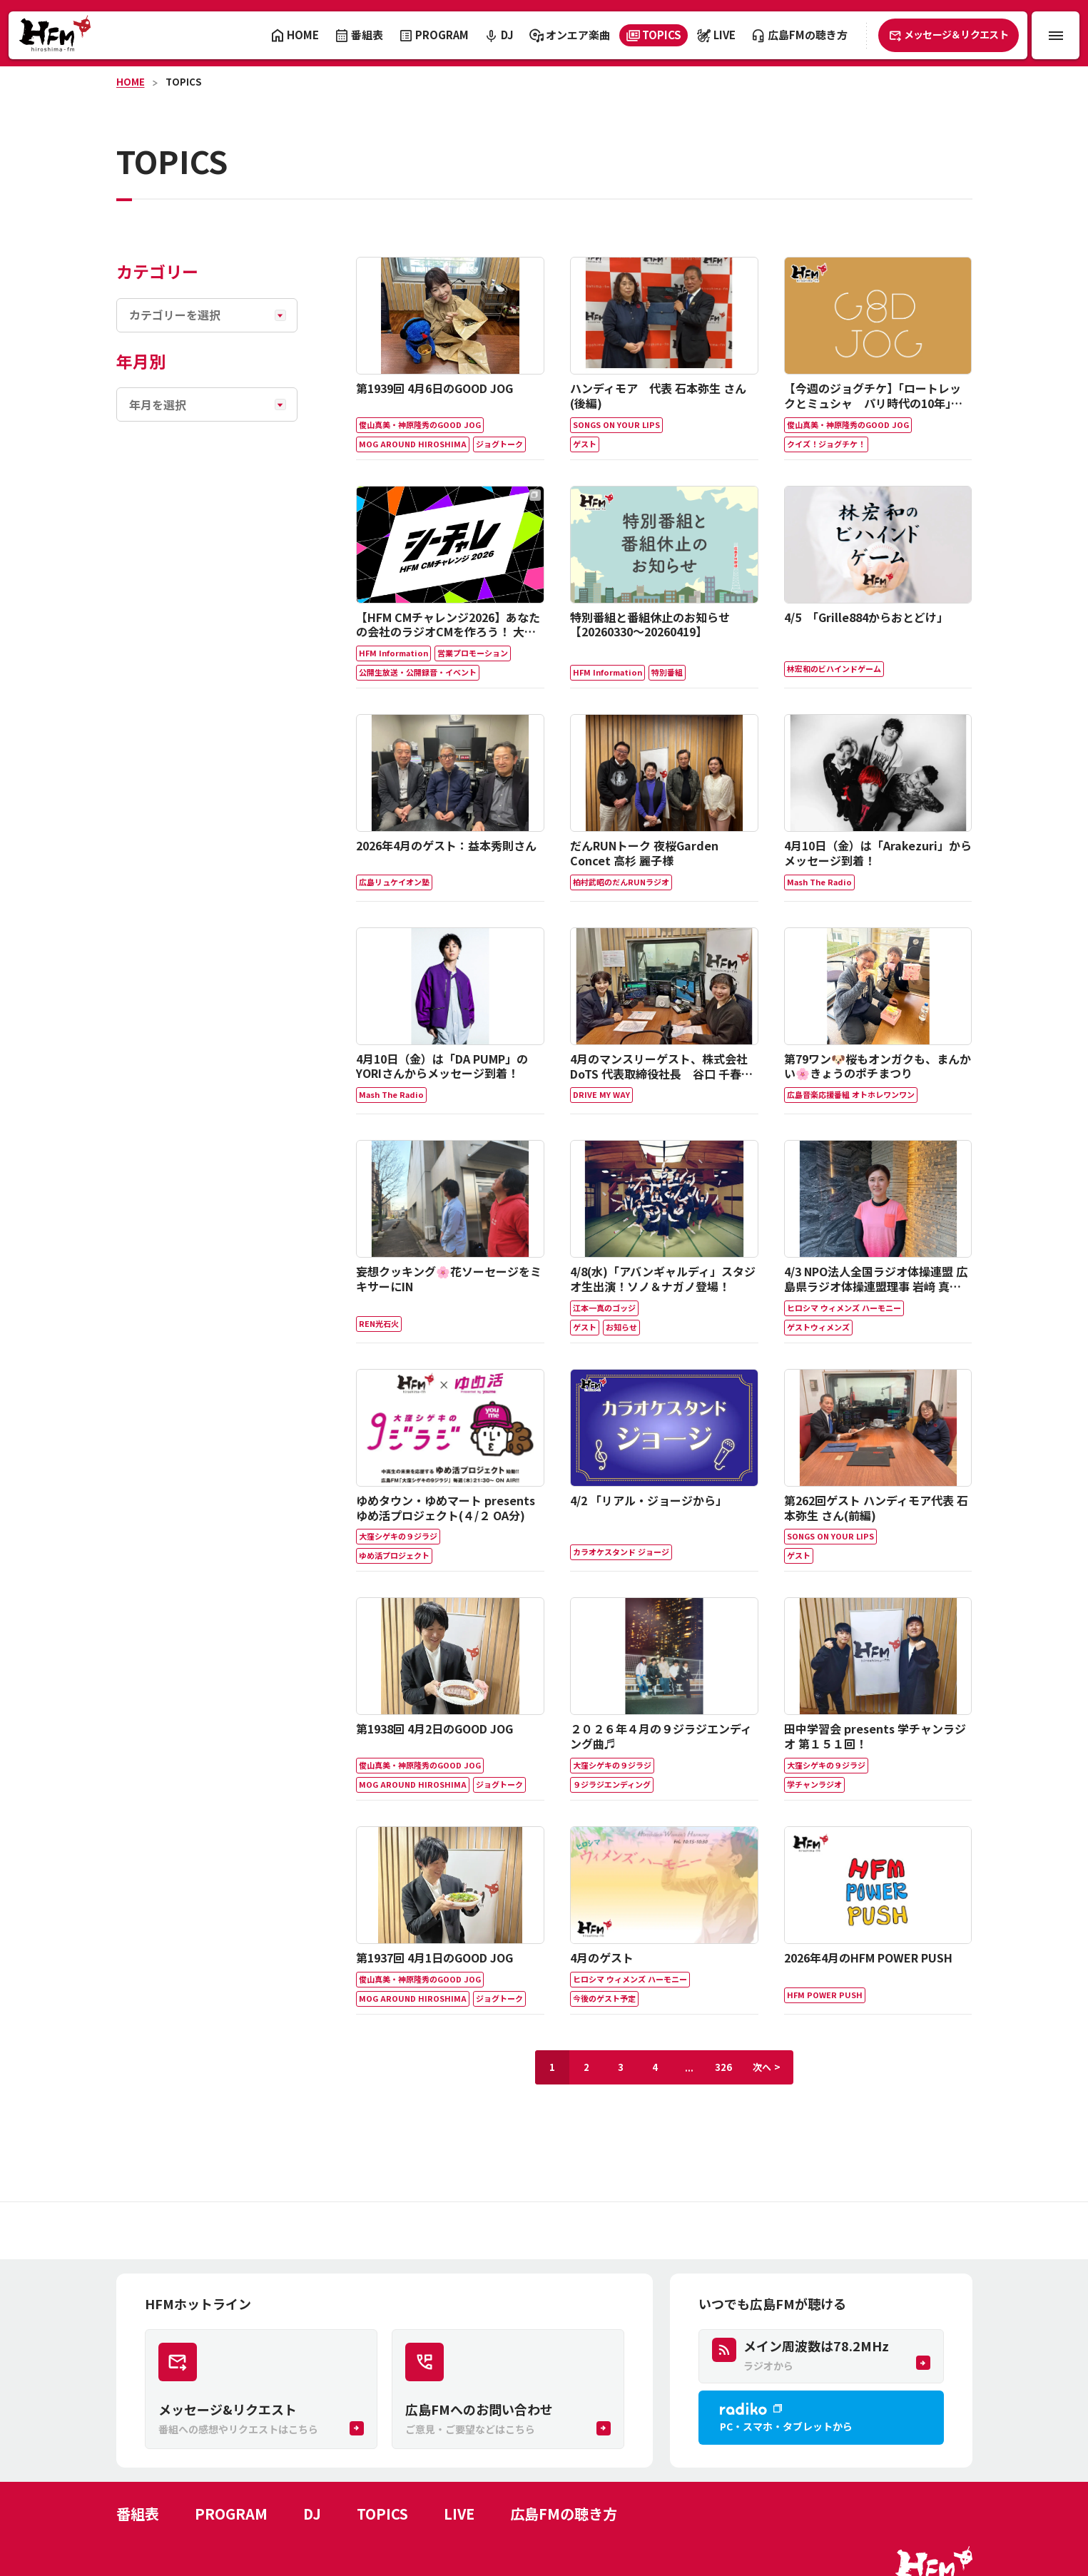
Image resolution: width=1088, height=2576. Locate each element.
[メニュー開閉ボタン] (1055, 35)
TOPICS (183, 81)
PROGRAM (231, 2513)
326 (723, 2067)
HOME (130, 81)
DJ (312, 2513)
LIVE (459, 2513)
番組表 (137, 2513)
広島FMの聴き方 (563, 2513)
